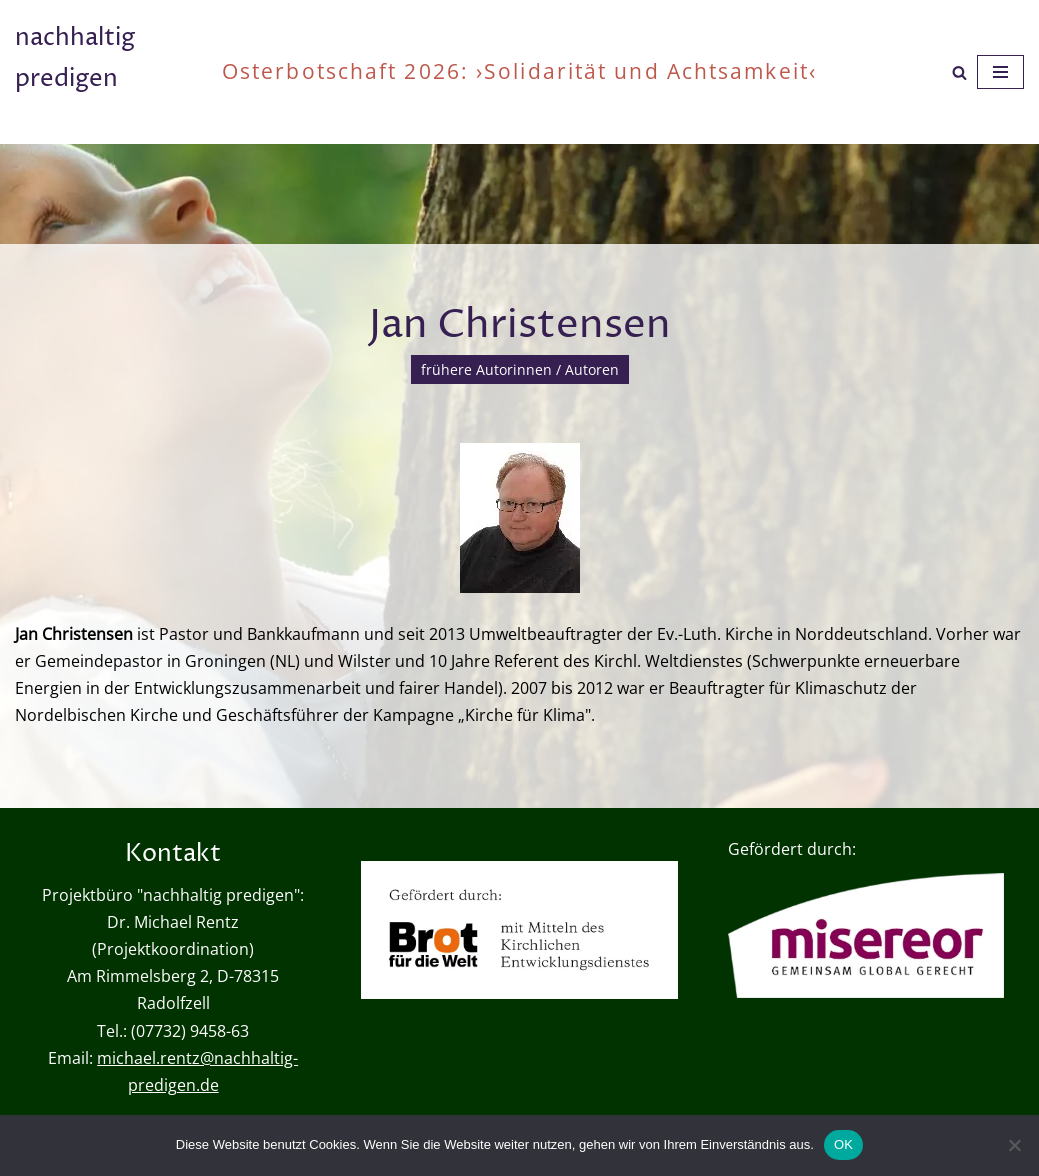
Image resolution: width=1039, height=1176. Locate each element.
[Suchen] (959, 72)
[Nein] (1014, 1145)
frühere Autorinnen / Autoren (520, 369)
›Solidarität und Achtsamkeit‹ (646, 71)
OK (843, 1144)
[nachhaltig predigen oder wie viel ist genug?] (103, 72)
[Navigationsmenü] (1000, 72)
